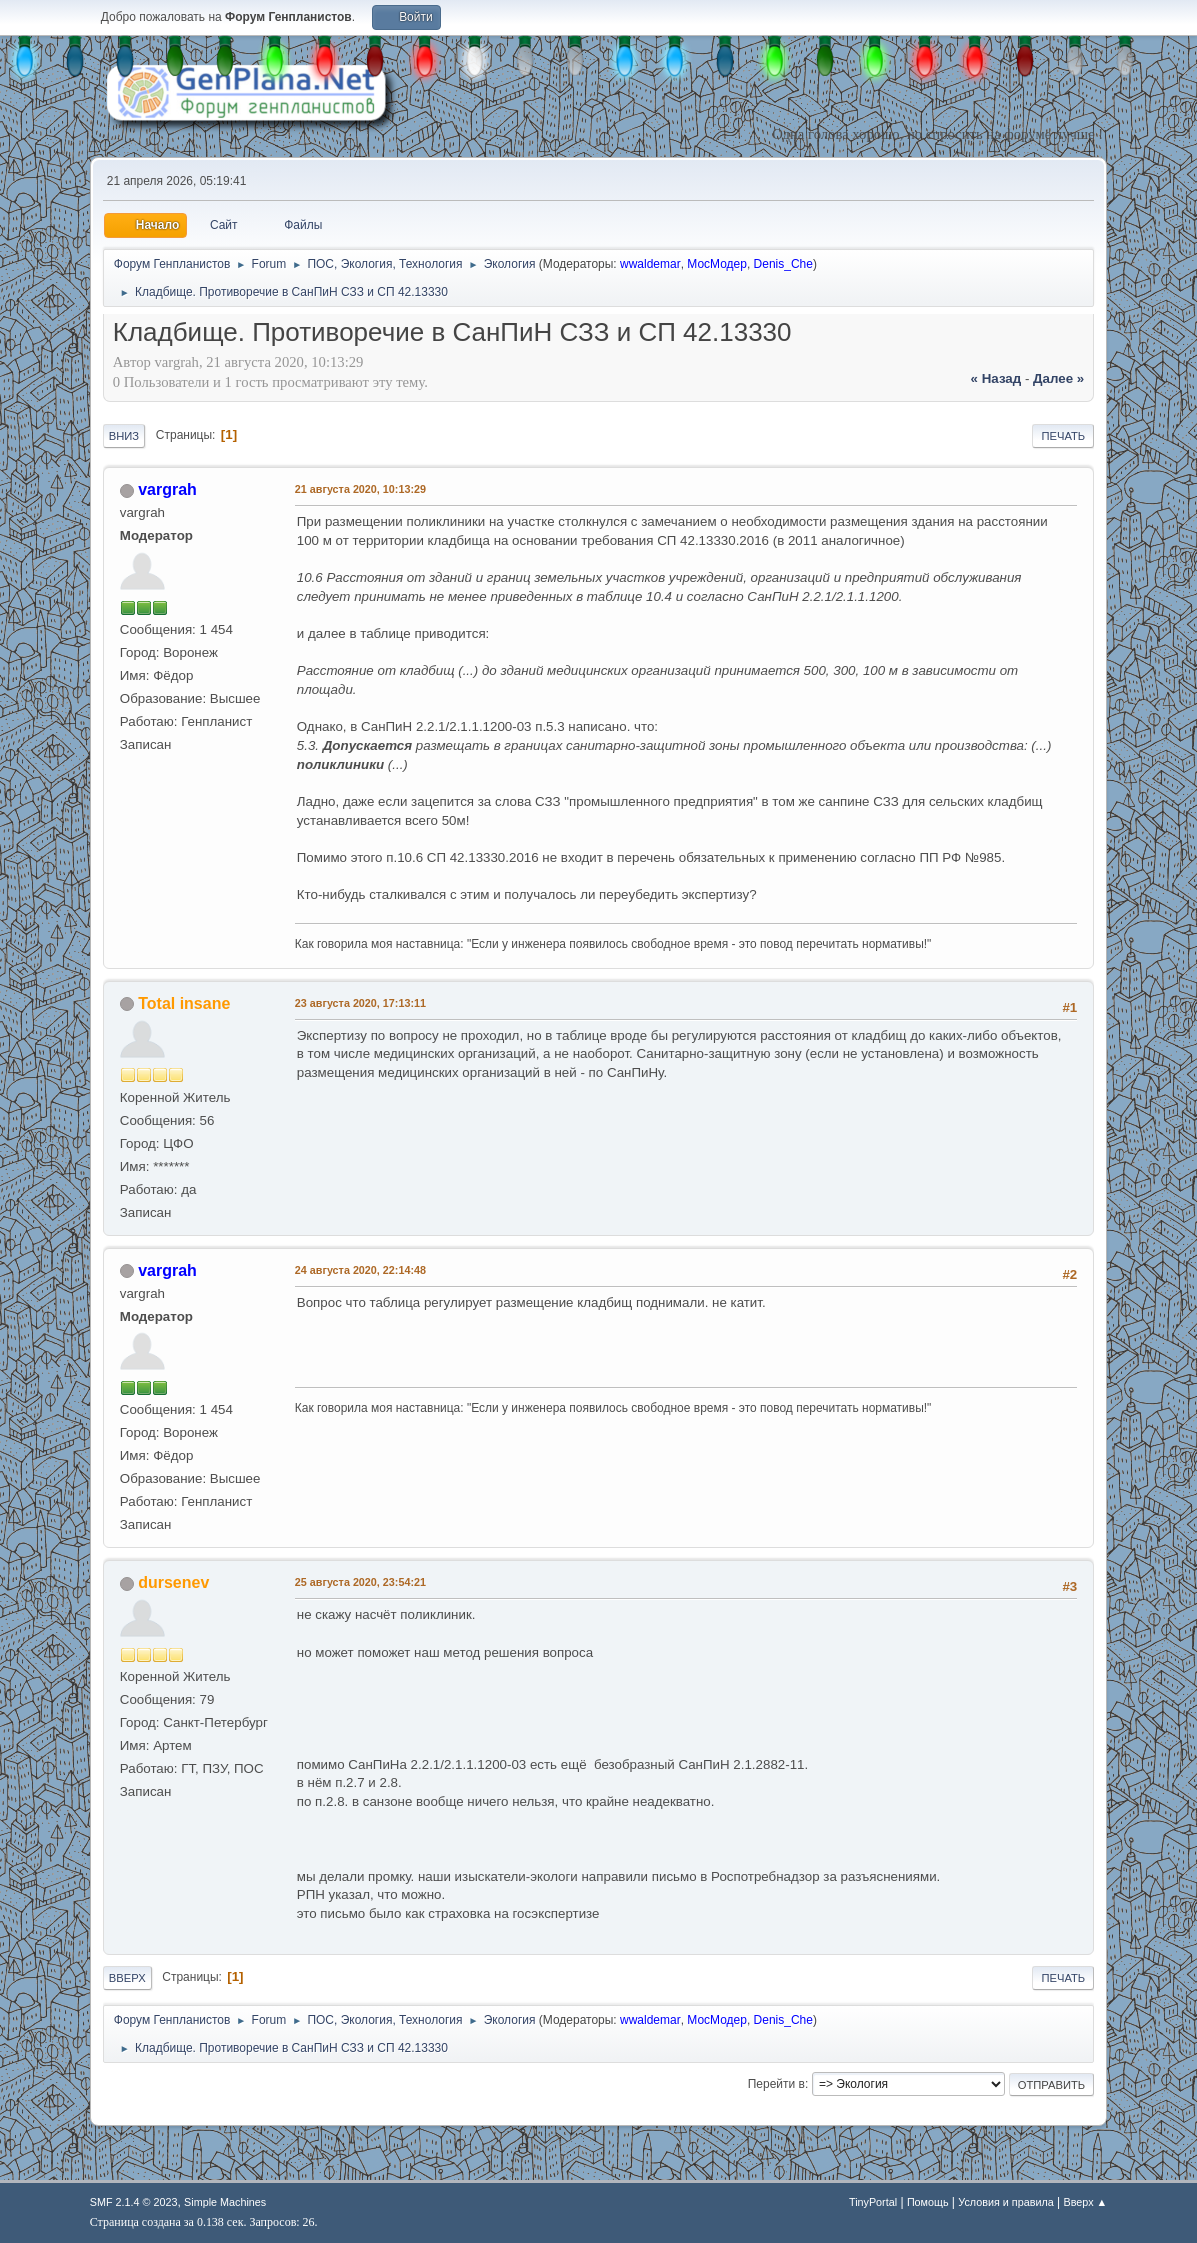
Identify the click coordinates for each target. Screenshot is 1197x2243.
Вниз (124, 436)
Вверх (127, 1978)
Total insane (184, 1003)
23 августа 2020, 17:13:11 (360, 1003)
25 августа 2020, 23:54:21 (360, 1582)
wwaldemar (650, 264)
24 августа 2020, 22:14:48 (360, 1270)
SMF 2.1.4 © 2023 (134, 2202)
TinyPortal (873, 2202)
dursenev (173, 1582)
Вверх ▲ (1085, 2202)
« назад (996, 378)
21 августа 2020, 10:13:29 (360, 489)
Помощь (928, 2202)
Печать (1063, 436)
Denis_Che (783, 264)
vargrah (167, 489)
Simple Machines (225, 2202)
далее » (1058, 378)
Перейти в (776, 2084)
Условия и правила (1005, 2202)
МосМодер (717, 264)
